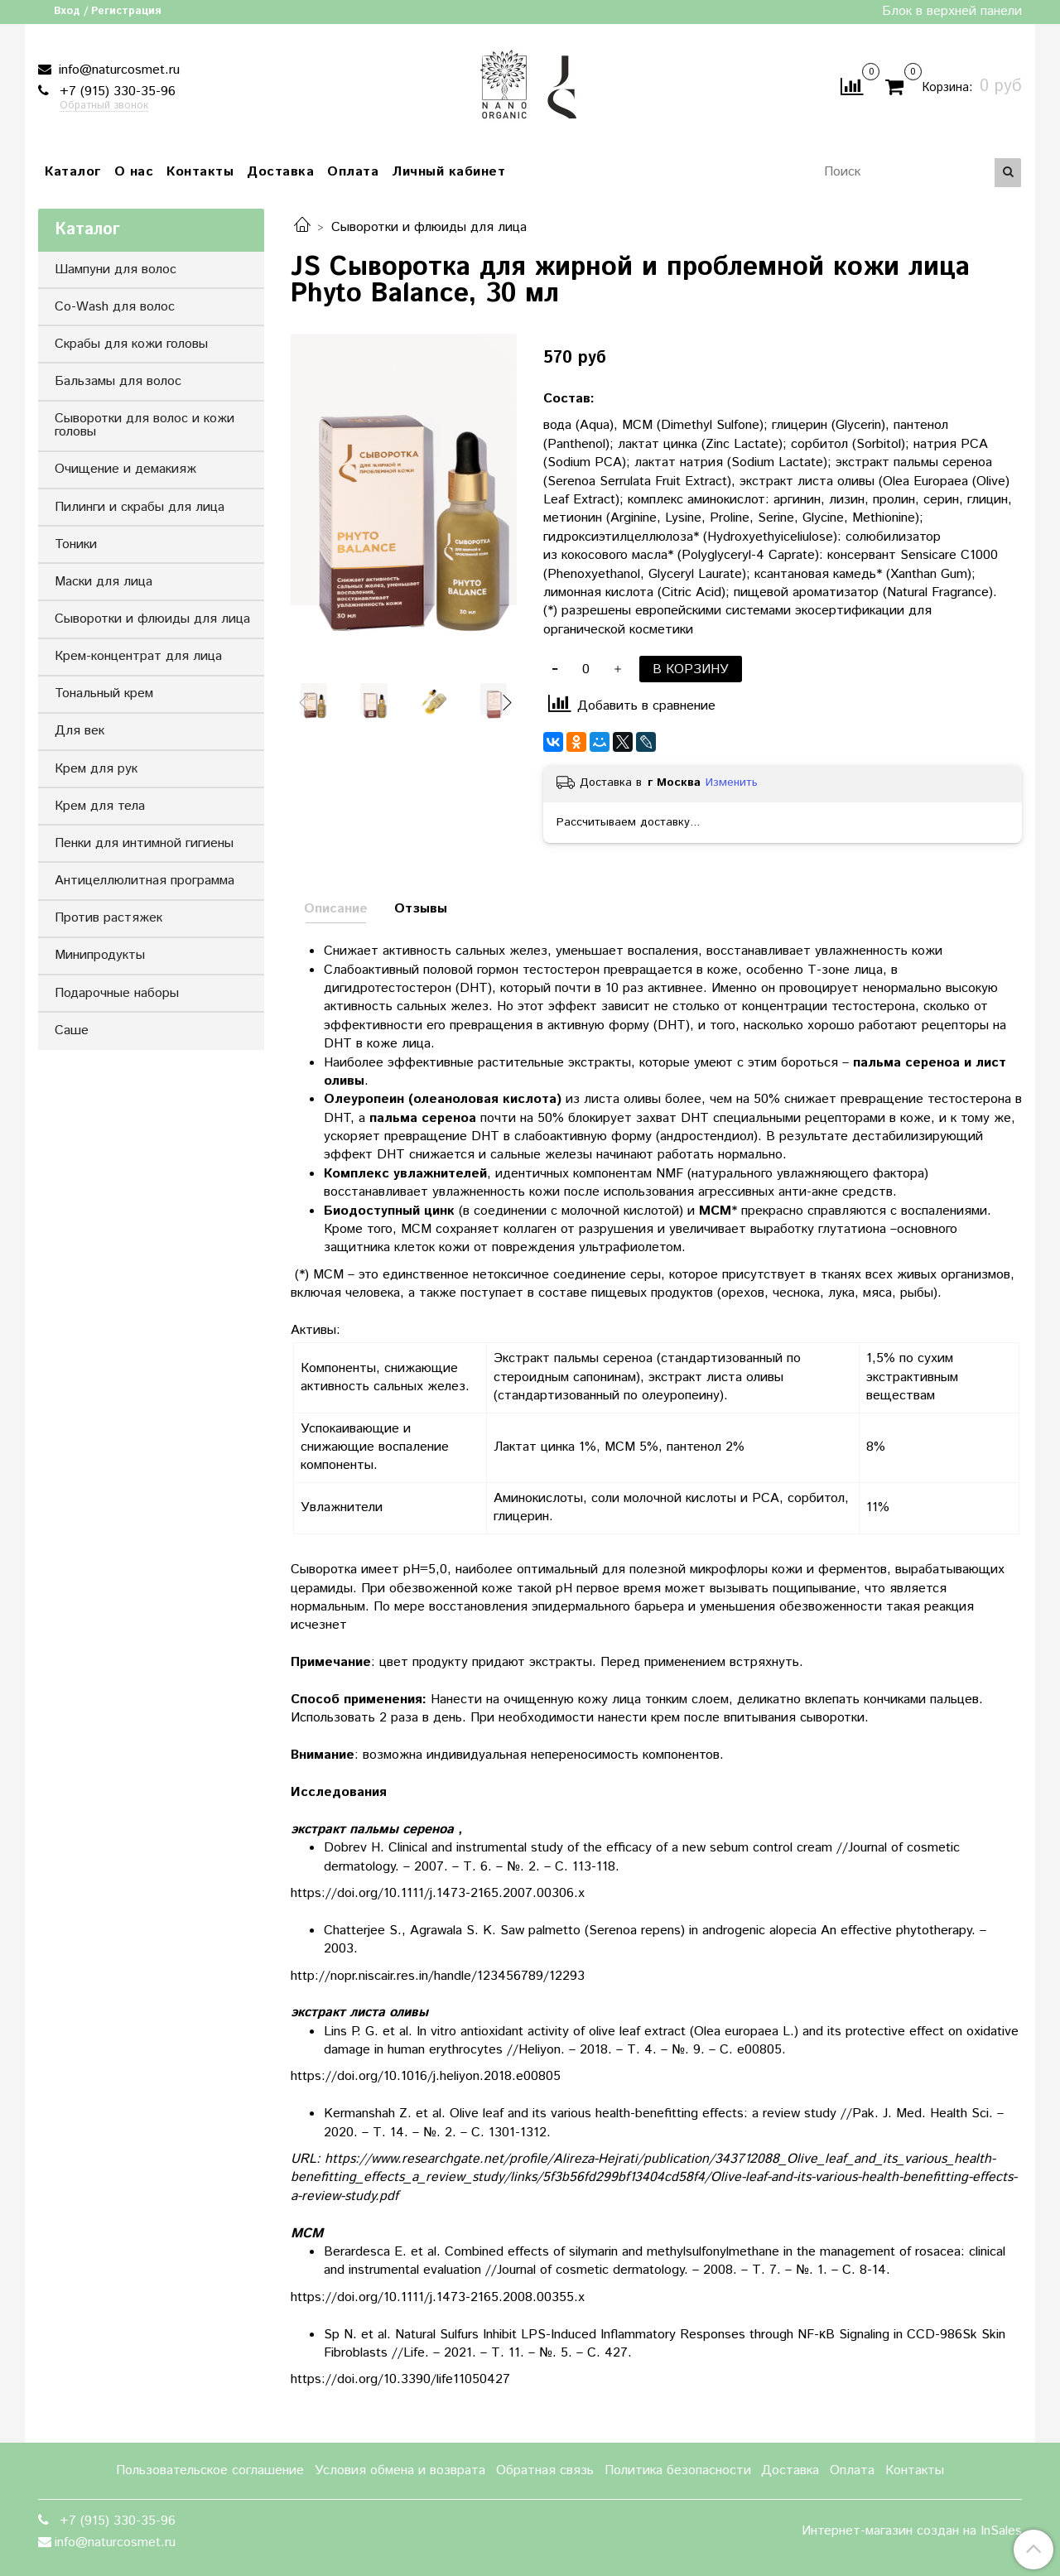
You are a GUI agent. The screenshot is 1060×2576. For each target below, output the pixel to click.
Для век (79, 730)
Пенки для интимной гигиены (144, 843)
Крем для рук (96, 768)
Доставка (280, 171)
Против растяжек (108, 917)
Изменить (732, 782)
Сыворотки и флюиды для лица (429, 227)
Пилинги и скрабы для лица (139, 507)
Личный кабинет (448, 171)
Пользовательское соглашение (210, 2470)
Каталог (73, 171)
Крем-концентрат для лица (138, 656)
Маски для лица (103, 581)
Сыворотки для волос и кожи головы (144, 425)
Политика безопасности (678, 2470)
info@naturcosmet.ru (117, 69)
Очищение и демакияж (125, 469)
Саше (72, 1030)
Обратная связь (545, 2470)
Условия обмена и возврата (400, 2470)
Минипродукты (100, 955)
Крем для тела (100, 806)
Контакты (200, 171)
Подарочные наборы (117, 993)
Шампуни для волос (115, 269)
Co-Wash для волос (115, 306)
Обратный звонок (104, 106)
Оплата (352, 171)
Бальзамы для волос (118, 381)
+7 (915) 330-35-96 (115, 91)
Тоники (76, 544)
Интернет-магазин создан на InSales (912, 2531)
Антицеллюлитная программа (144, 880)
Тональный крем (104, 693)
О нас (134, 171)
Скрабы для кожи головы (131, 344)
